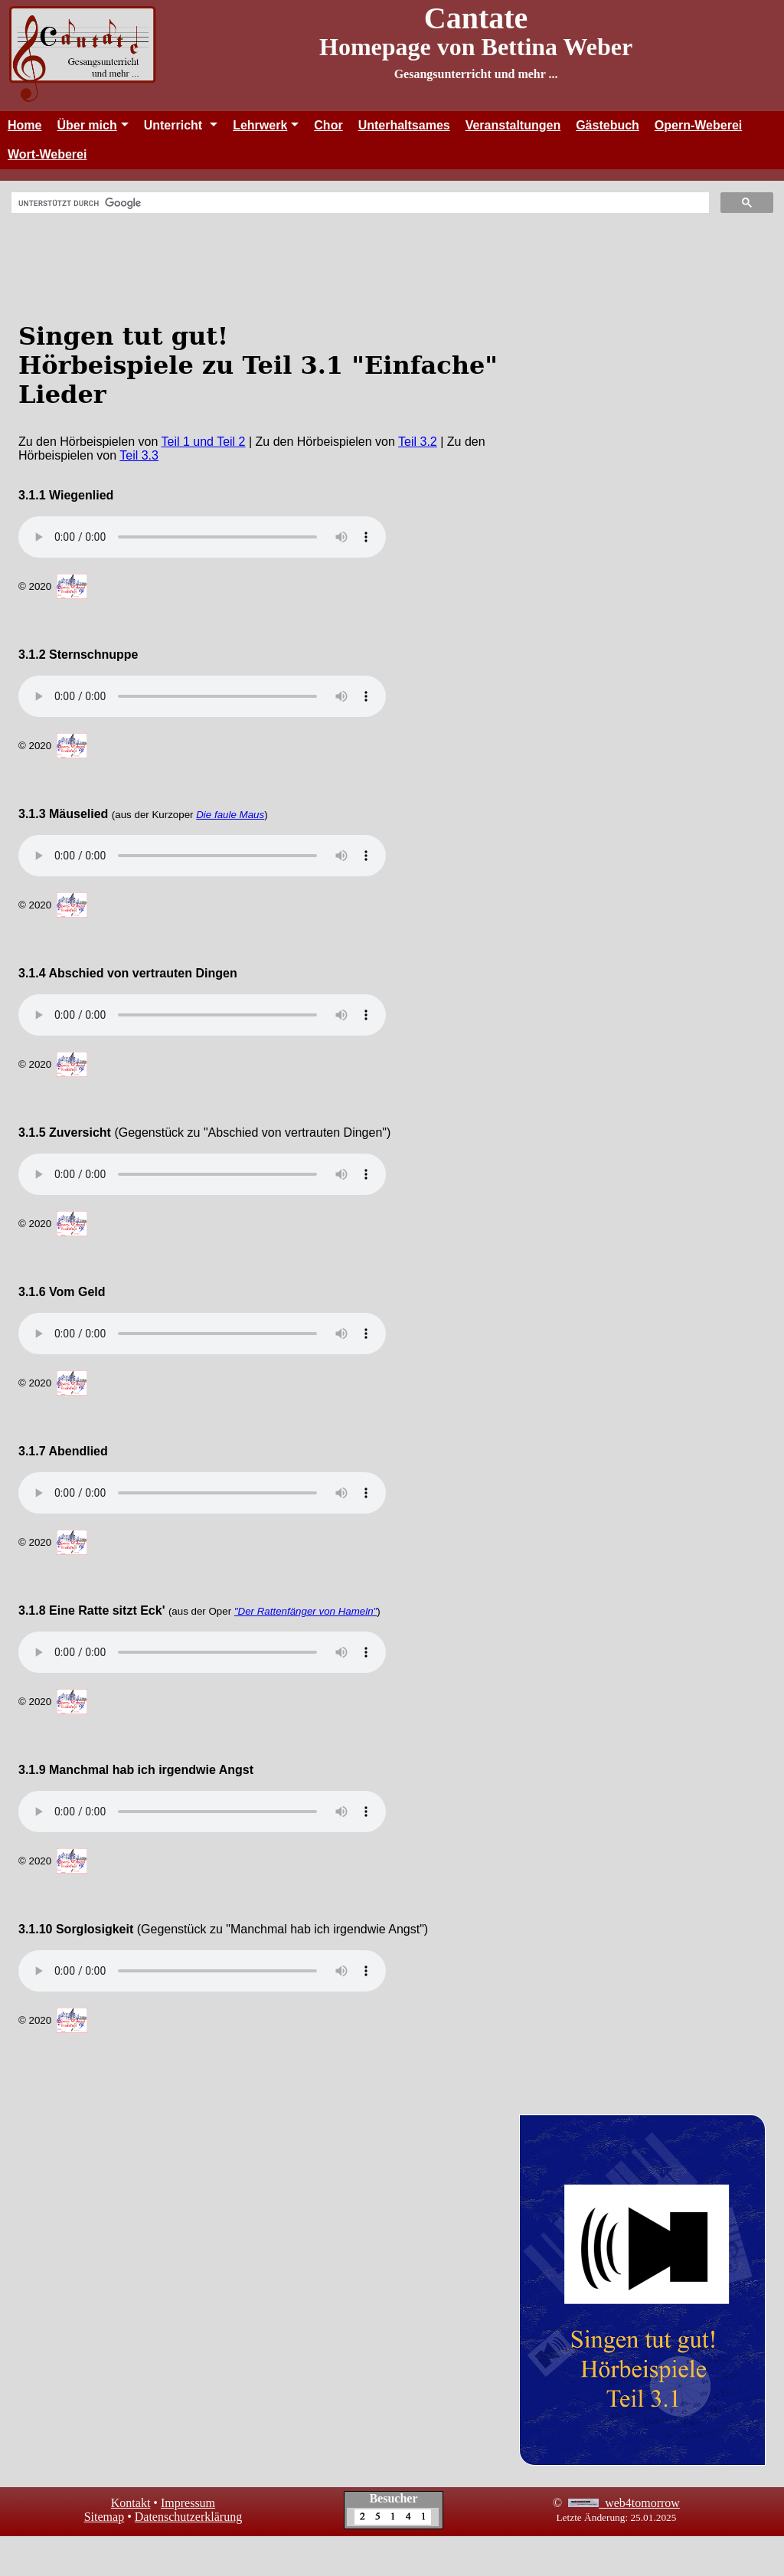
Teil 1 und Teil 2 (204, 441)
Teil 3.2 (417, 441)
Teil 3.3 (138, 455)
